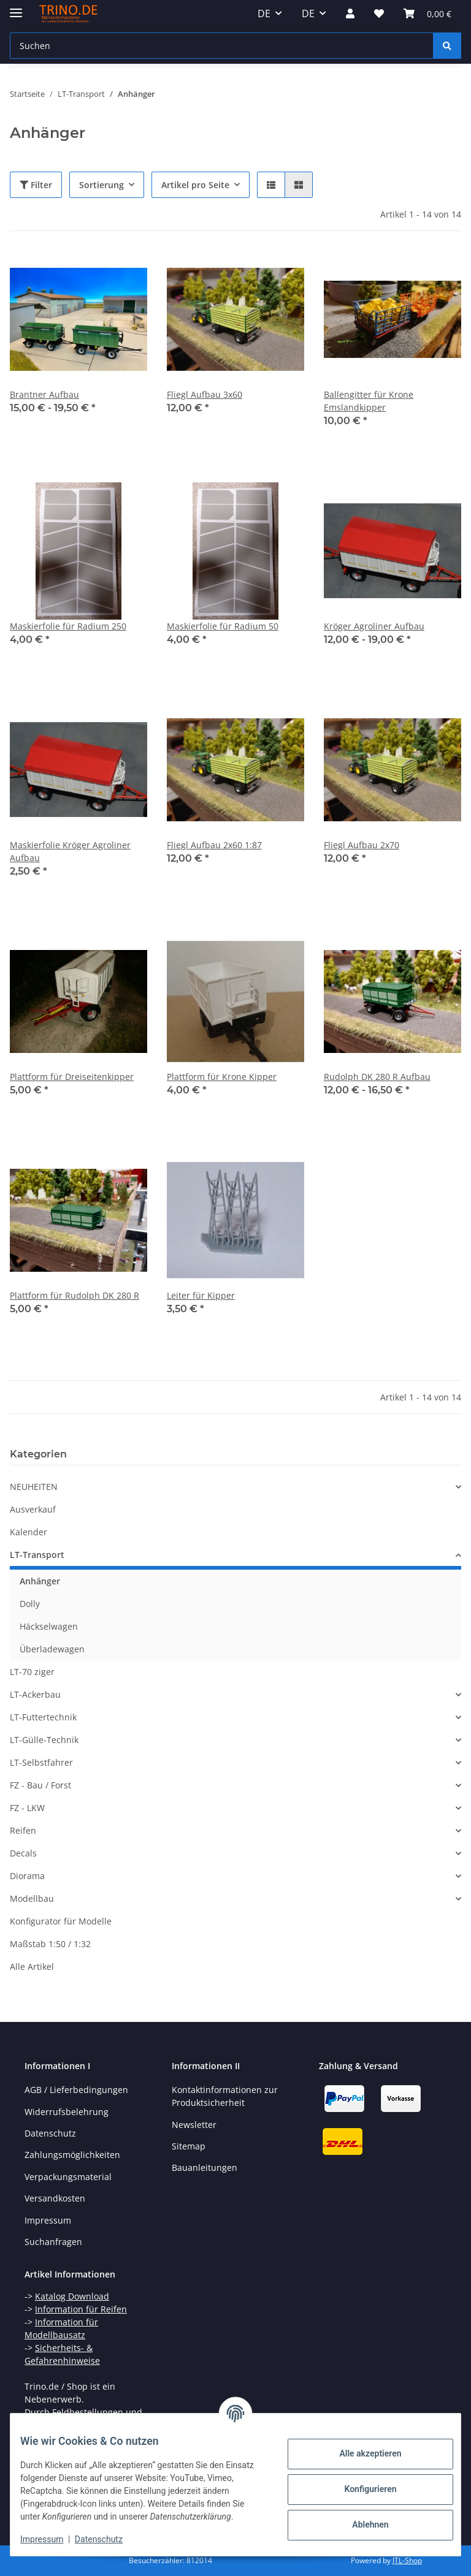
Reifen (23, 1830)
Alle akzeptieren (360, 2447)
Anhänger (40, 1581)
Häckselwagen (49, 1626)
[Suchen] (222, 45)
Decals (23, 1853)
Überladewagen (52, 1649)
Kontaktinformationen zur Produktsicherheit (225, 2096)
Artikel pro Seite (195, 185)
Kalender (28, 1532)
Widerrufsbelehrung (67, 2112)
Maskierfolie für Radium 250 (68, 626)
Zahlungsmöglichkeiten (72, 2154)
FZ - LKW (27, 1808)
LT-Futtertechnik (43, 1717)
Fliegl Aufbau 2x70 (361, 845)
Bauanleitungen (204, 2167)
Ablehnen (360, 2518)
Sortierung (101, 185)
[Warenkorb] (427, 13)
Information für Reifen (81, 2309)
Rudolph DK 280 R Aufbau (377, 1076)
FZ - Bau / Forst (40, 1785)
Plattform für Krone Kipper (222, 1076)
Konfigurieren (360, 2483)
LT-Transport (37, 1554)
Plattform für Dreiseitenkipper (72, 1076)
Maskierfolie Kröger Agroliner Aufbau (70, 851)
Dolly (30, 1603)
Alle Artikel (32, 1966)
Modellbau (32, 1898)
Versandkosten (55, 2198)
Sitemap (188, 2146)
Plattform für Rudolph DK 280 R (74, 1295)
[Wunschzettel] (379, 13)
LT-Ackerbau (35, 1694)
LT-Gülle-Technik (44, 1740)
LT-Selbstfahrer (41, 1762)
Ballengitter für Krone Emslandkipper (368, 401)
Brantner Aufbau (44, 394)
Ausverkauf (33, 1509)
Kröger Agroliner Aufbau (374, 626)
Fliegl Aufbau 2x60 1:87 (214, 845)
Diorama (27, 1876)
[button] (350, 13)
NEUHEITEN (34, 1486)
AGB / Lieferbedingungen (76, 2089)
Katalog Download (72, 2296)
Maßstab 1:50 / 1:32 (50, 1944)
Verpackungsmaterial (68, 2177)
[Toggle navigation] (16, 7)
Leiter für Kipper (201, 1295)
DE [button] (264, 13)
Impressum (51, 2539)
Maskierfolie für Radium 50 (222, 626)
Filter (36, 185)
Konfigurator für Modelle (61, 1921)
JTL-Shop (407, 2560)
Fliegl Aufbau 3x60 (204, 394)
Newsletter (194, 2124)
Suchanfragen (53, 2241)
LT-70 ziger (32, 1671)
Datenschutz (108, 2539)
